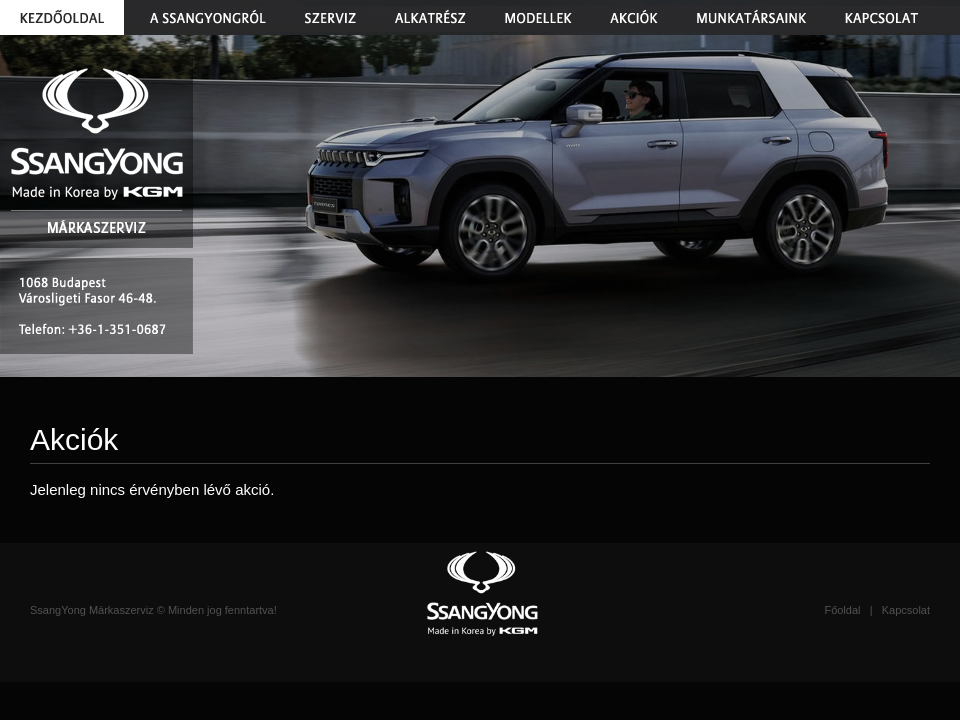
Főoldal (842, 610)
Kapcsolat (906, 610)
